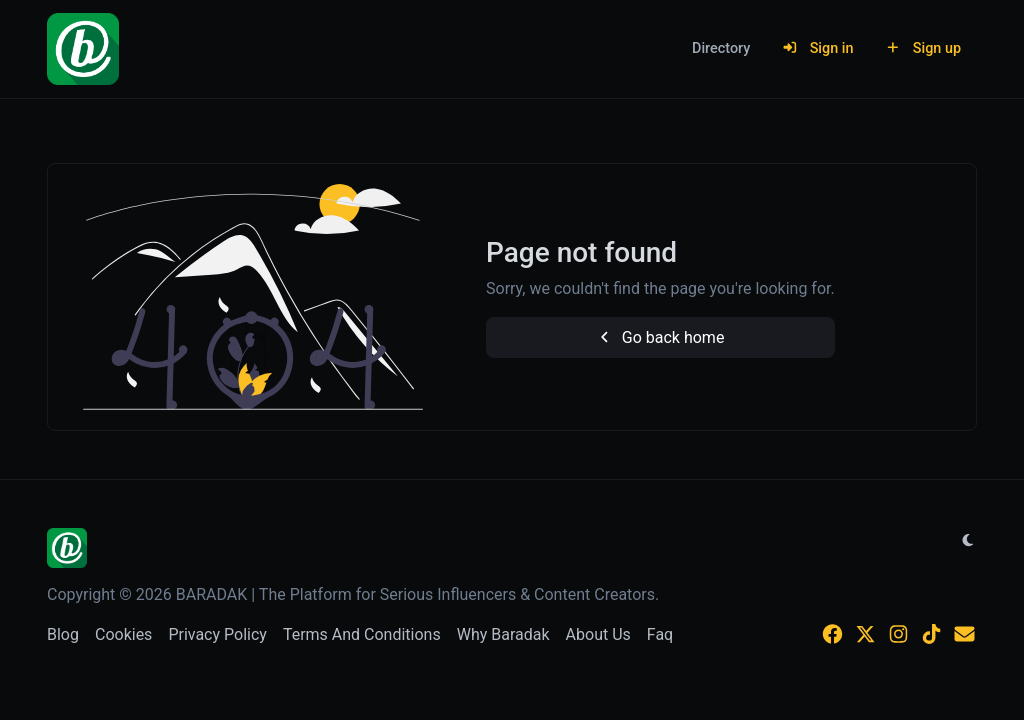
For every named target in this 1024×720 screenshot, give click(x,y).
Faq (660, 634)
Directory (721, 48)
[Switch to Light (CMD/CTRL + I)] (968, 541)
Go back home (660, 337)
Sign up (923, 48)
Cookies (123, 634)
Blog (63, 634)
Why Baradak (503, 634)
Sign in (817, 48)
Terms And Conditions (362, 634)
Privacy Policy (217, 634)
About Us (598, 634)
